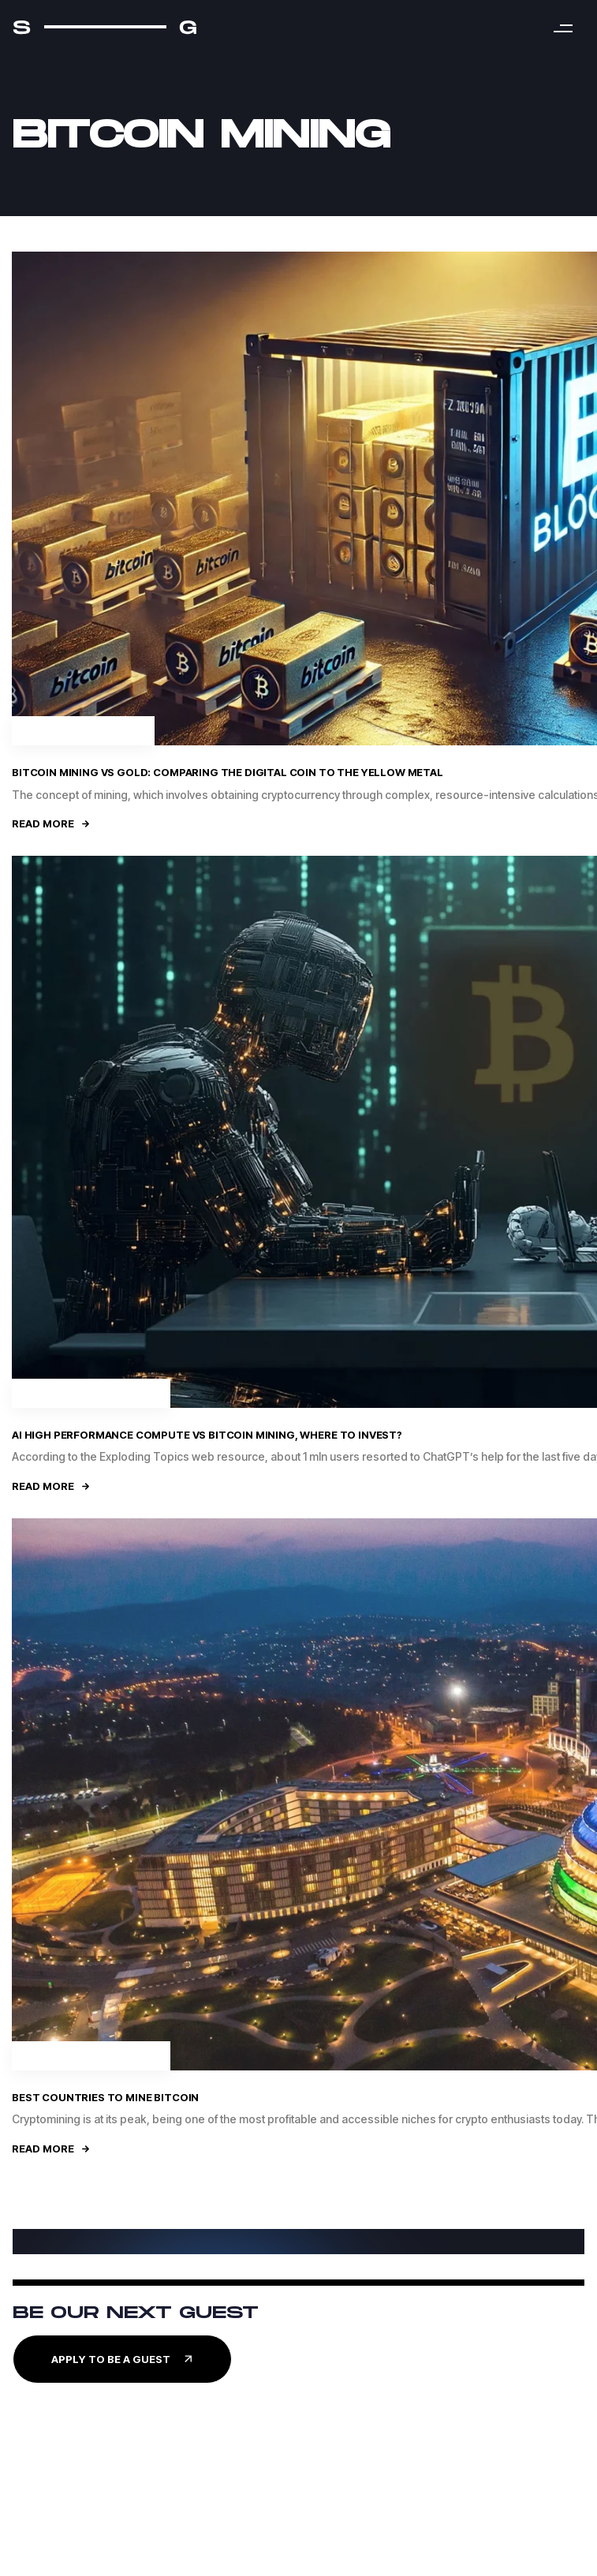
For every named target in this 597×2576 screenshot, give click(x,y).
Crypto (119, 730)
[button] (562, 28)
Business (131, 1393)
